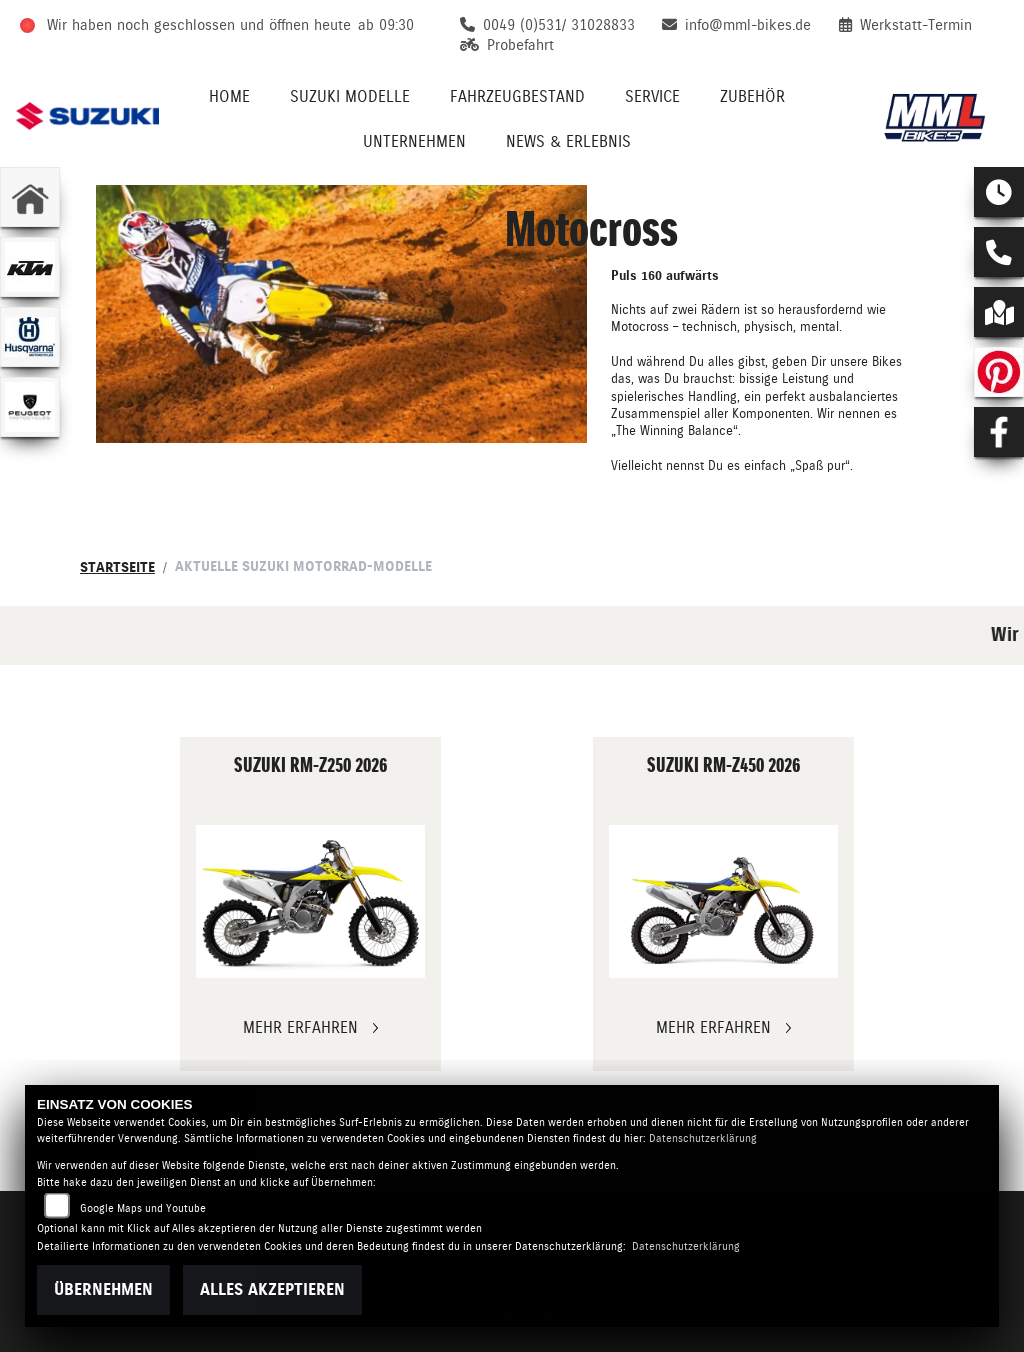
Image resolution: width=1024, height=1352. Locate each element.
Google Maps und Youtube (143, 1208)
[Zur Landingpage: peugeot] (30, 407)
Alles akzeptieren (272, 1289)
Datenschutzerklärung (703, 1138)
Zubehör (752, 96)
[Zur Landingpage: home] (30, 197)
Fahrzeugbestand (517, 96)
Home (229, 96)
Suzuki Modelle (350, 96)
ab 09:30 (386, 25)
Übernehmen (103, 1289)
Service (652, 96)
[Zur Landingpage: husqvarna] (30, 337)
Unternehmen (414, 141)
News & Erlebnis (568, 141)
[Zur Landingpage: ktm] (30, 267)
